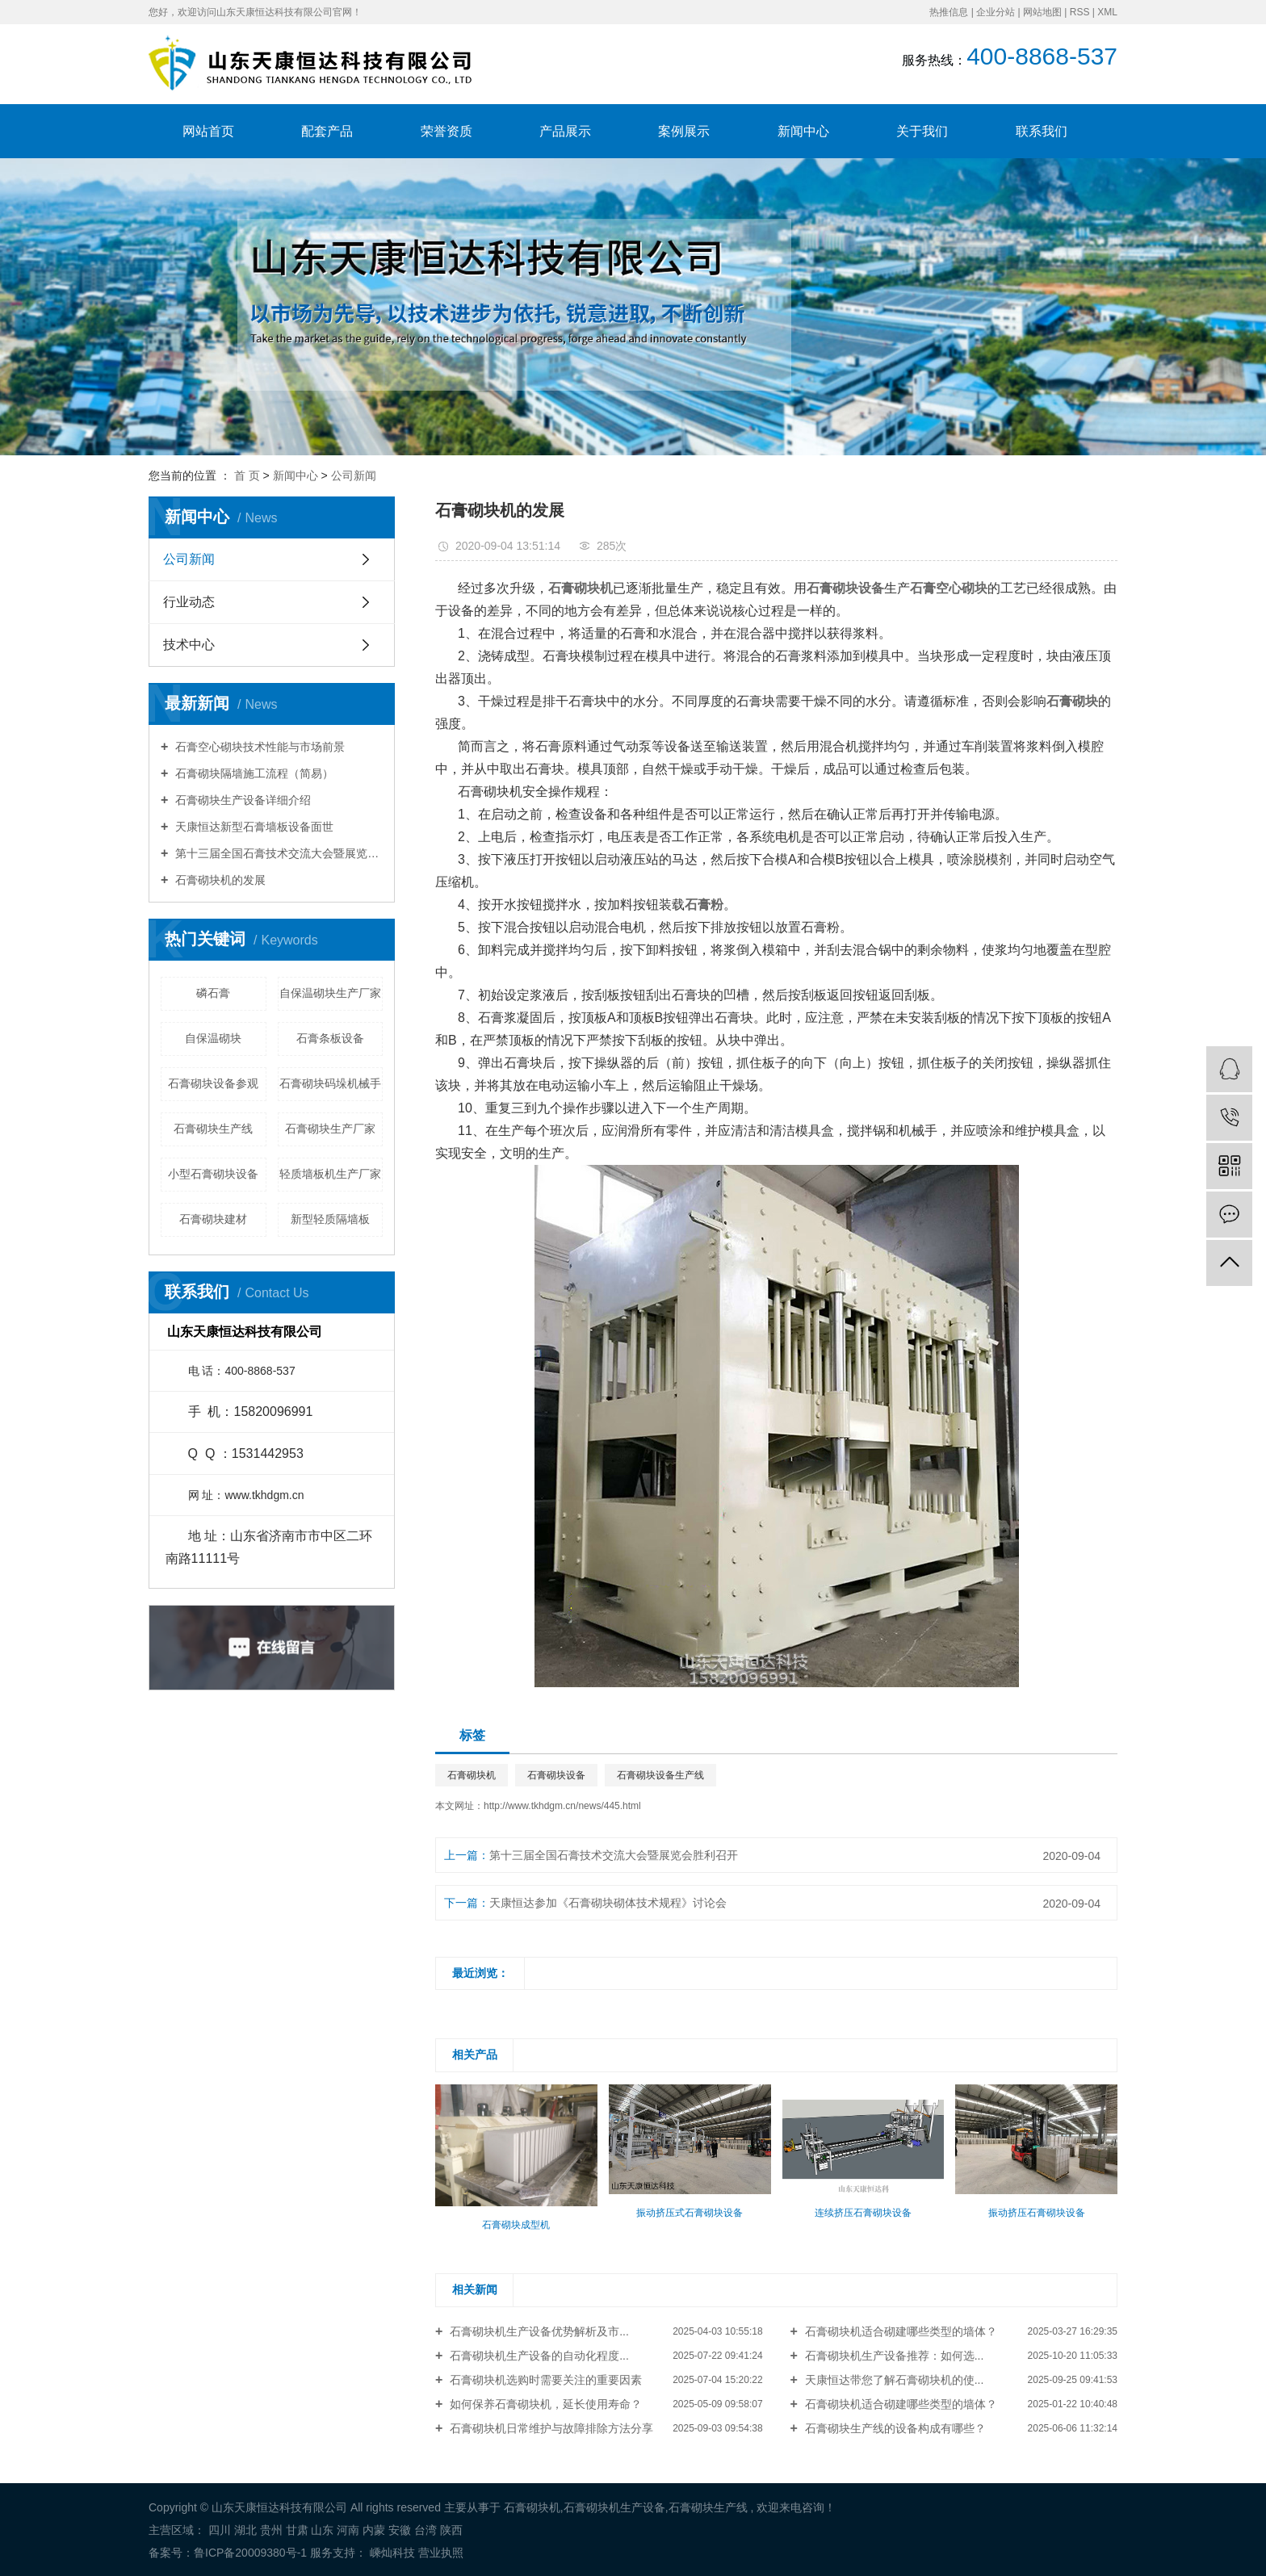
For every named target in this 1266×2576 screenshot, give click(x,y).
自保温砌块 (213, 1038)
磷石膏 (213, 992)
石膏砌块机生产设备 (614, 2507)
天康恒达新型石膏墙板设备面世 (252, 826)
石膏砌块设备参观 (213, 1083)
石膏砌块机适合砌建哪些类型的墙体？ (899, 2331)
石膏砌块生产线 (213, 1128)
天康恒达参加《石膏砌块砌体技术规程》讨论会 (608, 1902)
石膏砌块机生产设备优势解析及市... (537, 2331)
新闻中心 (803, 131)
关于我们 (922, 131)
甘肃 (297, 2530)
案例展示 (684, 131)
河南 (348, 2530)
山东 (322, 2530)
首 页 (247, 475)
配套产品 (327, 131)
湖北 (245, 2530)
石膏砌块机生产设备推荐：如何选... (893, 2355)
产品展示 (565, 131)
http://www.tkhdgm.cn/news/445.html (562, 1806)
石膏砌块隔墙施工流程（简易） (252, 773)
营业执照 (440, 2552)
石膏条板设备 (330, 1038)
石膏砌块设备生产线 (660, 1775)
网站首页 (208, 131)
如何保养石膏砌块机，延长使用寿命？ (544, 2404)
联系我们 (1041, 131)
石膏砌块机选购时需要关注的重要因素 (544, 2379)
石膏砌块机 (471, 1775)
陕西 (451, 2530)
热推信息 (948, 12)
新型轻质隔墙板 (330, 1219)
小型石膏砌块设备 (213, 1173)
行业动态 (189, 602)
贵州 (271, 2530)
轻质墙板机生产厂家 (330, 1173)
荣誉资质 (446, 131)
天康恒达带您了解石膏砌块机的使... (893, 2379)
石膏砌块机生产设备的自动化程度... (537, 2355)
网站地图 (1042, 12)
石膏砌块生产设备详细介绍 (241, 800)
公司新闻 (353, 475)
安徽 (399, 2530)
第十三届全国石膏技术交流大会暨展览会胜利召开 (277, 853)
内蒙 (374, 2530)
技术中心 (189, 644)
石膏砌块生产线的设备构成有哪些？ (894, 2428)
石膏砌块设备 (556, 1775)
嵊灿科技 (391, 2552)
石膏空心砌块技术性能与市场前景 (258, 746)
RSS (1080, 12)
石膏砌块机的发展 (219, 879)
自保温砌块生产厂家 (330, 992)
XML (1107, 12)
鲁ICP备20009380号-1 (250, 2552)
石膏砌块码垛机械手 (330, 1083)
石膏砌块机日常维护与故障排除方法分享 (549, 2428)
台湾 (425, 2530)
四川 (219, 2530)
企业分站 (995, 12)
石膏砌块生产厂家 (330, 1128)
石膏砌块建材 (213, 1219)
